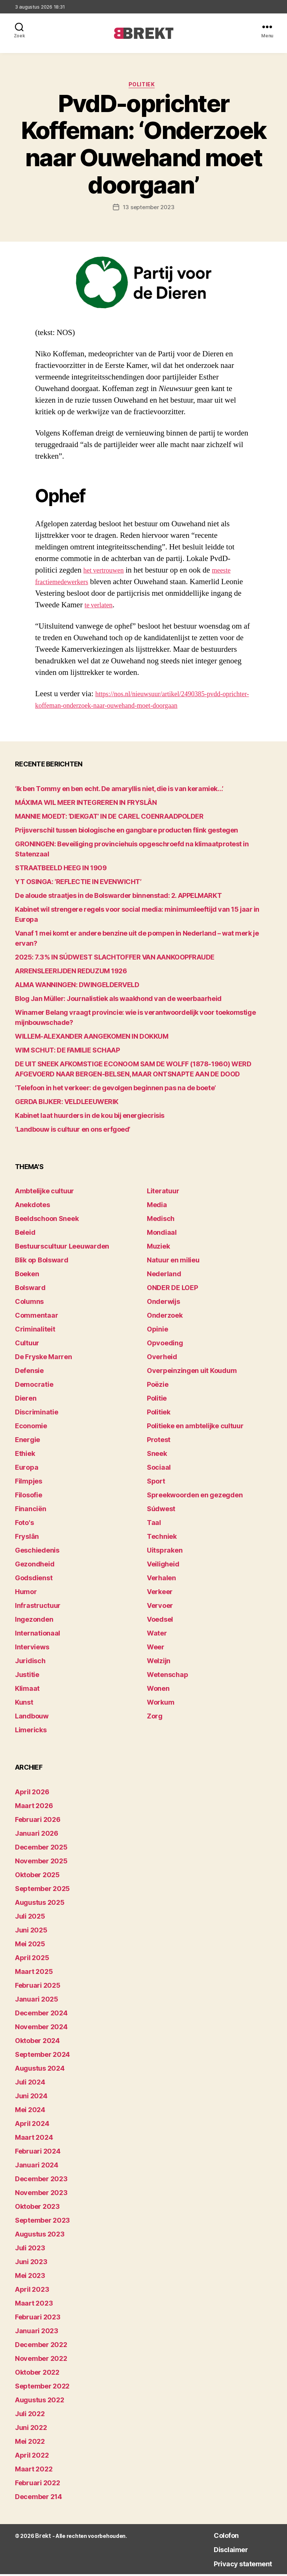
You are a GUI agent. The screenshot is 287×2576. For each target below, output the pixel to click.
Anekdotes (32, 1207)
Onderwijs (163, 1304)
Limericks (31, 1732)
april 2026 (32, 1794)
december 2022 (41, 2346)
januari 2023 (36, 2333)
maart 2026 (34, 1807)
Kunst (24, 1704)
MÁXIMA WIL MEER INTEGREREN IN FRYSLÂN (86, 804)
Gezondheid (34, 1566)
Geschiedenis (37, 1552)
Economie (31, 1428)
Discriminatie (36, 1414)
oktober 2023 (37, 2208)
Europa (26, 1469)
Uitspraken (164, 1552)
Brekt (42, 2538)
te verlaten (100, 607)
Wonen (158, 1691)
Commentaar (36, 1317)
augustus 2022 (39, 2402)
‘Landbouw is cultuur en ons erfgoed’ (72, 1131)
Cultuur (27, 1345)
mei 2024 (30, 2111)
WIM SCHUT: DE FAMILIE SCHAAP (67, 1052)
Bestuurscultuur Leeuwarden (62, 1248)
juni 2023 (31, 2263)
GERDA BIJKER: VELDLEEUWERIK (66, 1103)
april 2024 (32, 2125)
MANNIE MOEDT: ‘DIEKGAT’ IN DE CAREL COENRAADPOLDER (109, 818)
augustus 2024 (40, 2070)
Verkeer (160, 1594)
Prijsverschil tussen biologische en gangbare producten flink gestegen (126, 832)
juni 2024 (31, 2098)
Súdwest (161, 1511)
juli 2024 (30, 2084)
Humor (26, 1594)
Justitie (27, 1677)
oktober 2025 (37, 1877)
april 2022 (32, 2457)
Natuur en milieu (173, 1262)
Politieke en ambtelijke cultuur (195, 1428)
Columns (29, 1304)
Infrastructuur (38, 1608)
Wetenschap (167, 1677)
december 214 (38, 2498)
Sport (156, 1483)
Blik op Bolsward (41, 1262)
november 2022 (41, 2360)
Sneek (157, 1456)
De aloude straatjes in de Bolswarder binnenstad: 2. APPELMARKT (118, 897)
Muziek (158, 1248)
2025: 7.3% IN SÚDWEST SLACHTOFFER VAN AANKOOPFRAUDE (115, 959)
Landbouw (32, 1718)
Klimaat (27, 1691)
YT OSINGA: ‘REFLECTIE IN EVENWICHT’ (78, 883)
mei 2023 (30, 2277)
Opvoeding (165, 1345)
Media (157, 1207)
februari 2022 (37, 2485)
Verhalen (161, 1580)
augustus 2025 (40, 1904)
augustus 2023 (40, 2236)
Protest (158, 1442)
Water (157, 1635)
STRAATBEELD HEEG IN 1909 (61, 870)
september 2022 (42, 2388)
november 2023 (41, 2194)
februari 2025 (38, 1987)
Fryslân (27, 1539)
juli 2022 (30, 2416)
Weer (155, 1649)
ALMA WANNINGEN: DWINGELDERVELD (77, 987)
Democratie (34, 1387)
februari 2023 (38, 2319)
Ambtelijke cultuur (44, 1193)
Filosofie (28, 1497)
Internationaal (37, 1635)
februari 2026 (38, 1821)
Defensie (29, 1373)
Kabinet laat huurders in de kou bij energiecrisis (89, 1117)
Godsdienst (33, 1580)
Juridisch (30, 1663)
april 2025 (32, 1959)
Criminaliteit (35, 1331)
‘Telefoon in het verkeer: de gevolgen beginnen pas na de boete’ (115, 1090)
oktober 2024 (37, 2042)
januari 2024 (36, 2167)
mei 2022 (30, 2443)
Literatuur (163, 1193)
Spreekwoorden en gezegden (195, 1497)
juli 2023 (30, 2250)
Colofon (211, 2536)
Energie (27, 1442)
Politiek (143, 86)
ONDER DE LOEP (172, 1290)
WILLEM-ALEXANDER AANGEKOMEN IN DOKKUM (91, 1038)
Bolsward (30, 1290)
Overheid (162, 1359)
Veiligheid (163, 1566)
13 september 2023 (148, 209)
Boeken (27, 1276)
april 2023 (32, 2291)
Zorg (155, 1718)
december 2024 (41, 2015)
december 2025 (41, 1849)
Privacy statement (233, 2565)
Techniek (162, 1539)
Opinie (157, 1331)
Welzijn (158, 1663)
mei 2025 (30, 1946)
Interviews (32, 1649)
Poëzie (157, 1387)
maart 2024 (34, 2139)
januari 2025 (36, 2001)
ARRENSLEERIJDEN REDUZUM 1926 (71, 973)
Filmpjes (28, 1483)
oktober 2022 (37, 2374)
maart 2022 (33, 2471)
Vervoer (160, 1608)
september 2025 (42, 1890)
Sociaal (159, 1469)
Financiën (30, 1511)
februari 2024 (38, 2153)
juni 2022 (31, 2429)
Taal (154, 1525)
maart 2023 (34, 2305)
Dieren (25, 1400)
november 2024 (41, 2029)
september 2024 (42, 2056)
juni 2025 (31, 1932)
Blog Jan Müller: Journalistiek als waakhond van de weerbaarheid (118, 1000)
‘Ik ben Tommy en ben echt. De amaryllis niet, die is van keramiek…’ (119, 790)
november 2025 (41, 1863)
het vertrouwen (106, 572)
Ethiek (25, 1456)
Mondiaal (162, 1235)
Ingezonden (34, 1621)
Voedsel (160, 1621)
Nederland (164, 1276)
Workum (160, 1704)
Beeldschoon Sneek (46, 1221)
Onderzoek (165, 1317)
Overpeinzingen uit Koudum (192, 1373)
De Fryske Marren (43, 1359)
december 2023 (41, 2181)
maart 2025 (34, 1973)
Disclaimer (217, 2550)
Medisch (161, 1221)
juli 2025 (30, 1918)
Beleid (25, 1235)
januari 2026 (36, 1835)
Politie (157, 1400)
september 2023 (42, 2222)
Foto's (24, 1525)
